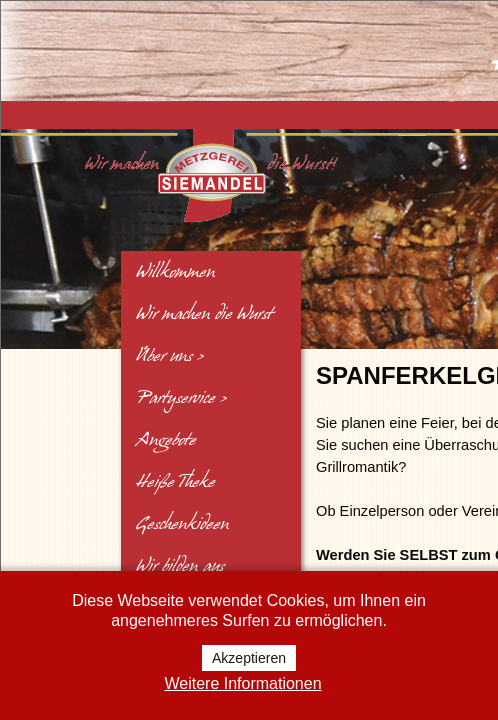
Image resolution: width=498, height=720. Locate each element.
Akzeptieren (249, 658)
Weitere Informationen (242, 683)
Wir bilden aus (180, 566)
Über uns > (170, 356)
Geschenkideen (182, 524)
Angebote (166, 440)
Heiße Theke (175, 482)
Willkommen (175, 272)
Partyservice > (181, 398)
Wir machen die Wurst (204, 314)
